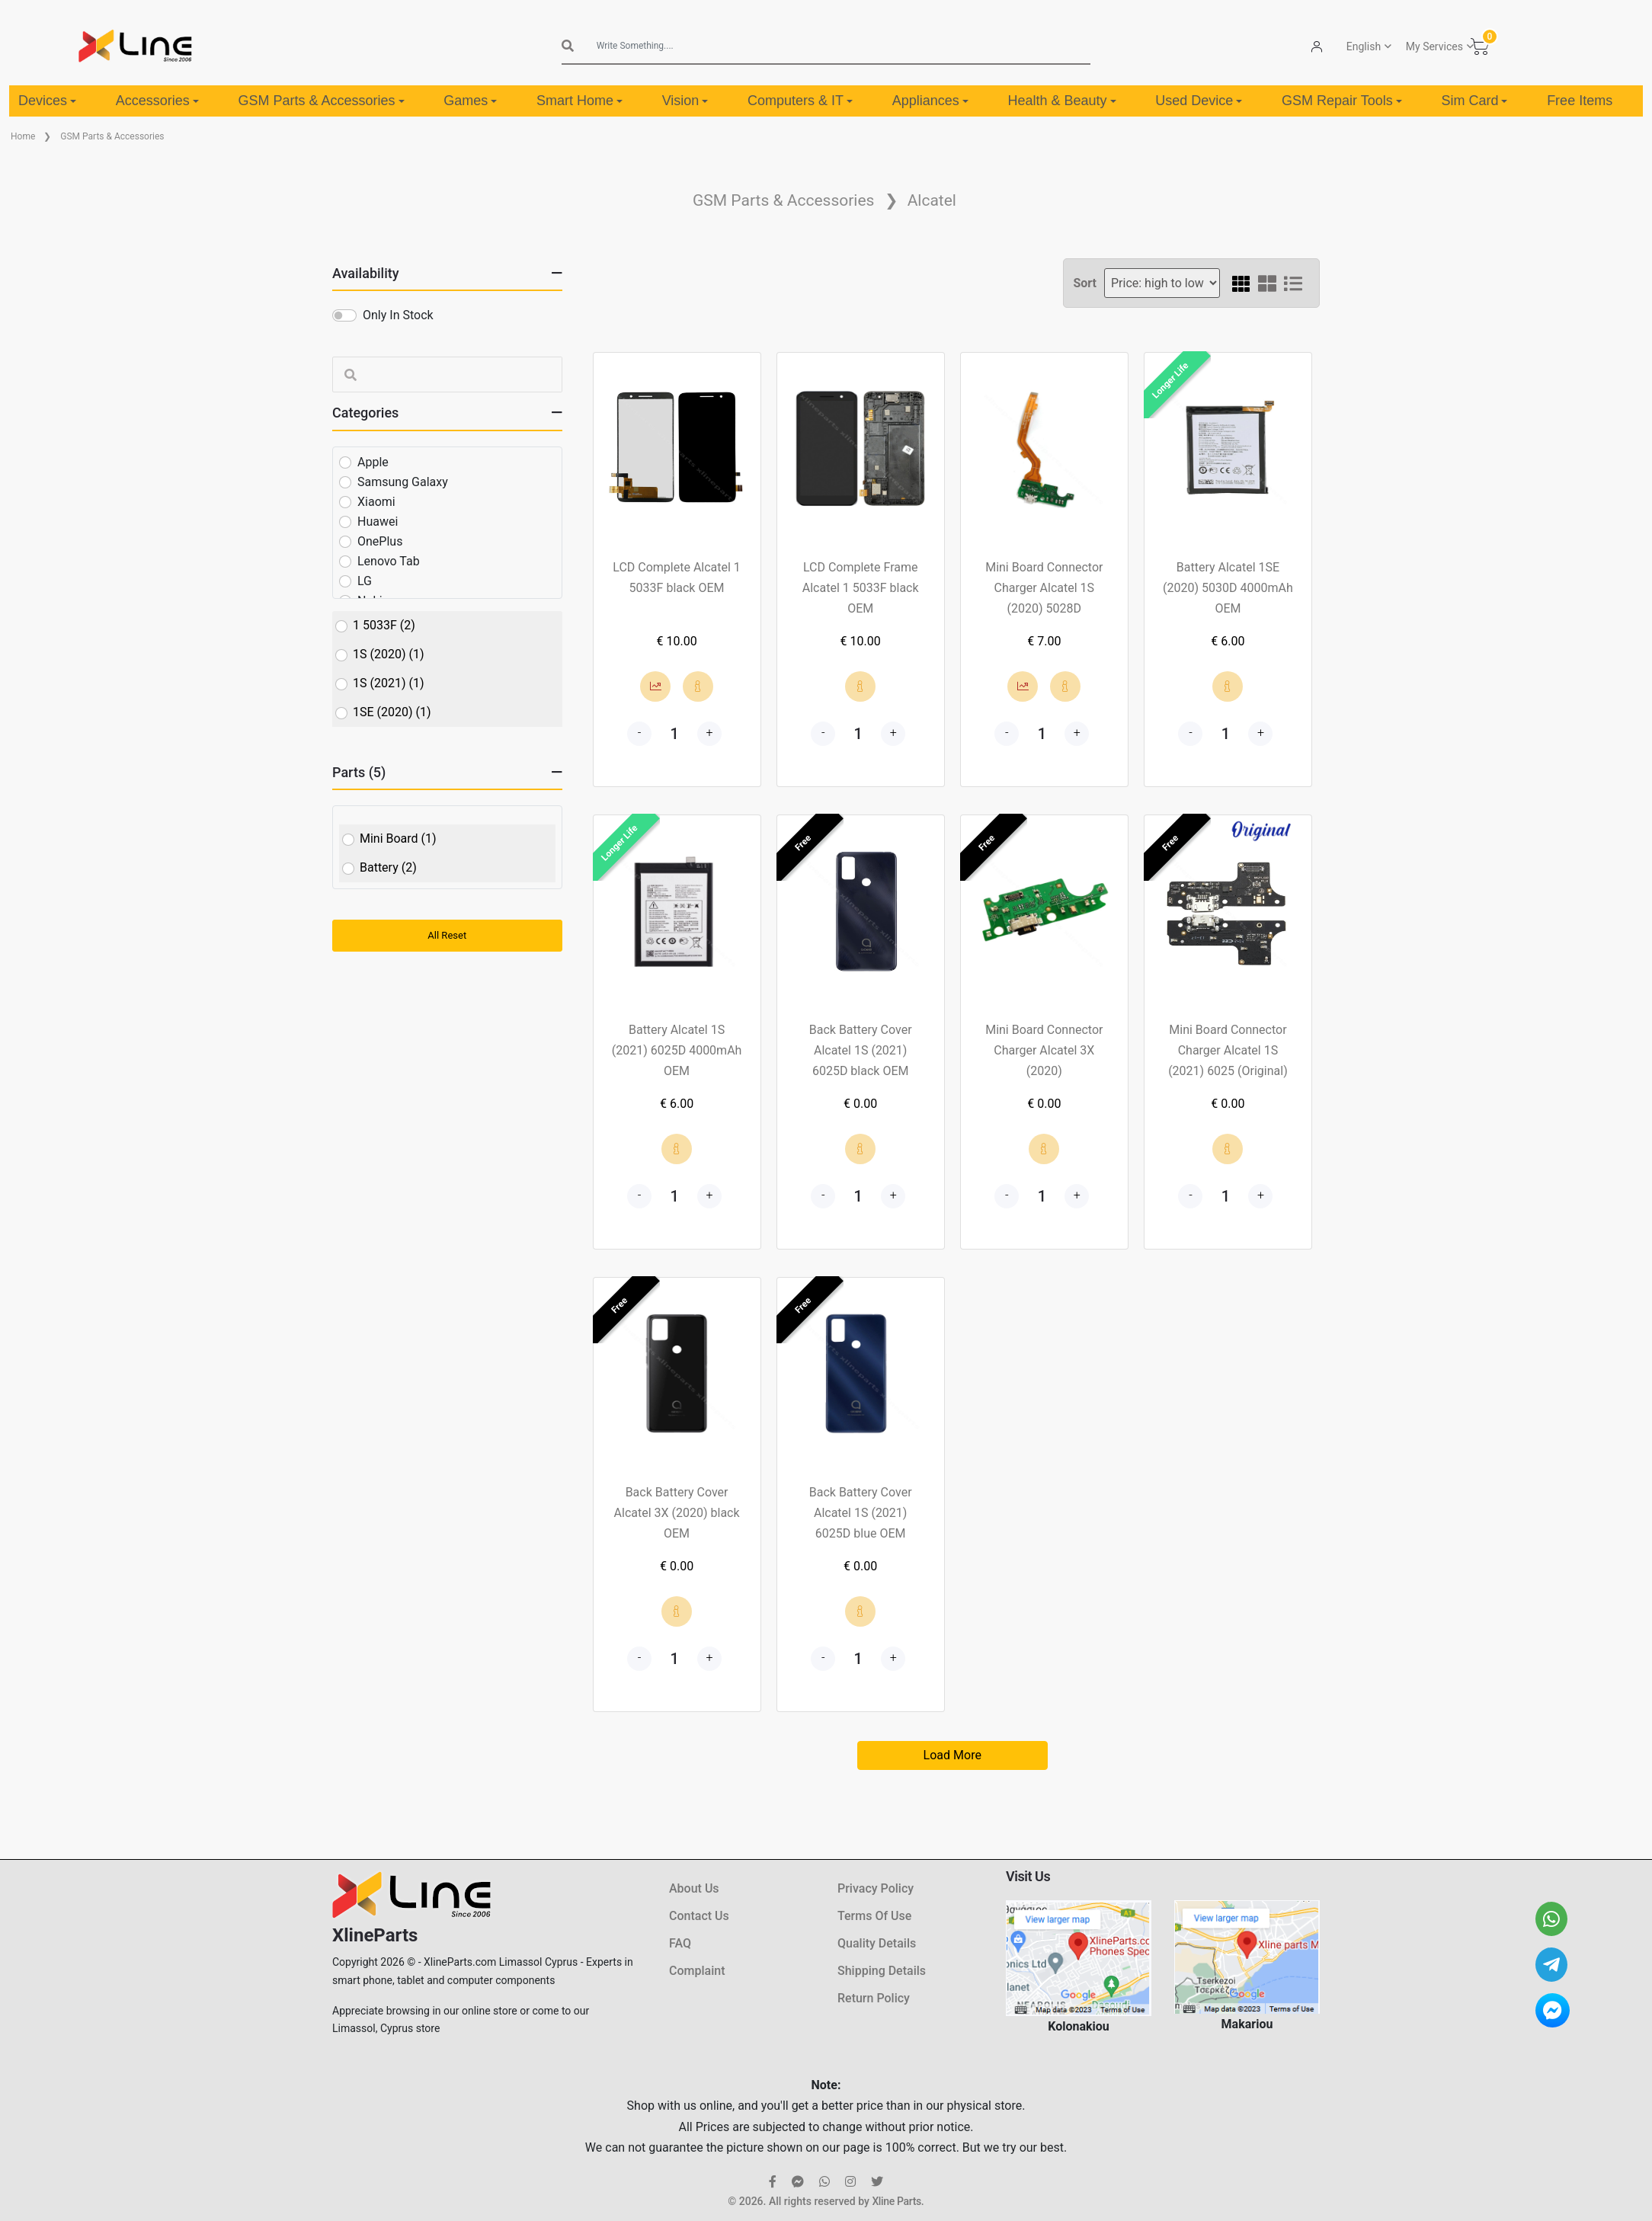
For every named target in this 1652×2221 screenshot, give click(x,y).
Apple (373, 462)
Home (23, 136)
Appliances (930, 100)
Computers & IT (800, 100)
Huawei (377, 521)
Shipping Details (881, 1970)
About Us (694, 1888)
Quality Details (876, 1943)
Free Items (1579, 100)
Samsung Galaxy (402, 482)
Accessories (157, 100)
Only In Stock (398, 315)
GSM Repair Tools (1342, 100)
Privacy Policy (875, 1888)
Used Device (1198, 100)
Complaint (697, 1970)
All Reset (446, 935)
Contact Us (699, 1916)
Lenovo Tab (388, 561)
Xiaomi (376, 501)
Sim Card (1474, 100)
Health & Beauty (1062, 100)
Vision (685, 100)
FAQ (680, 1943)
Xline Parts (896, 2201)
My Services (1434, 46)
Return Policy (873, 1998)
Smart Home (579, 100)
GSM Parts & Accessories (321, 100)
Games (470, 100)
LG (364, 581)
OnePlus (379, 541)
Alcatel (932, 200)
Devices (47, 100)
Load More (952, 1755)
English (1363, 46)
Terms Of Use (874, 1916)
